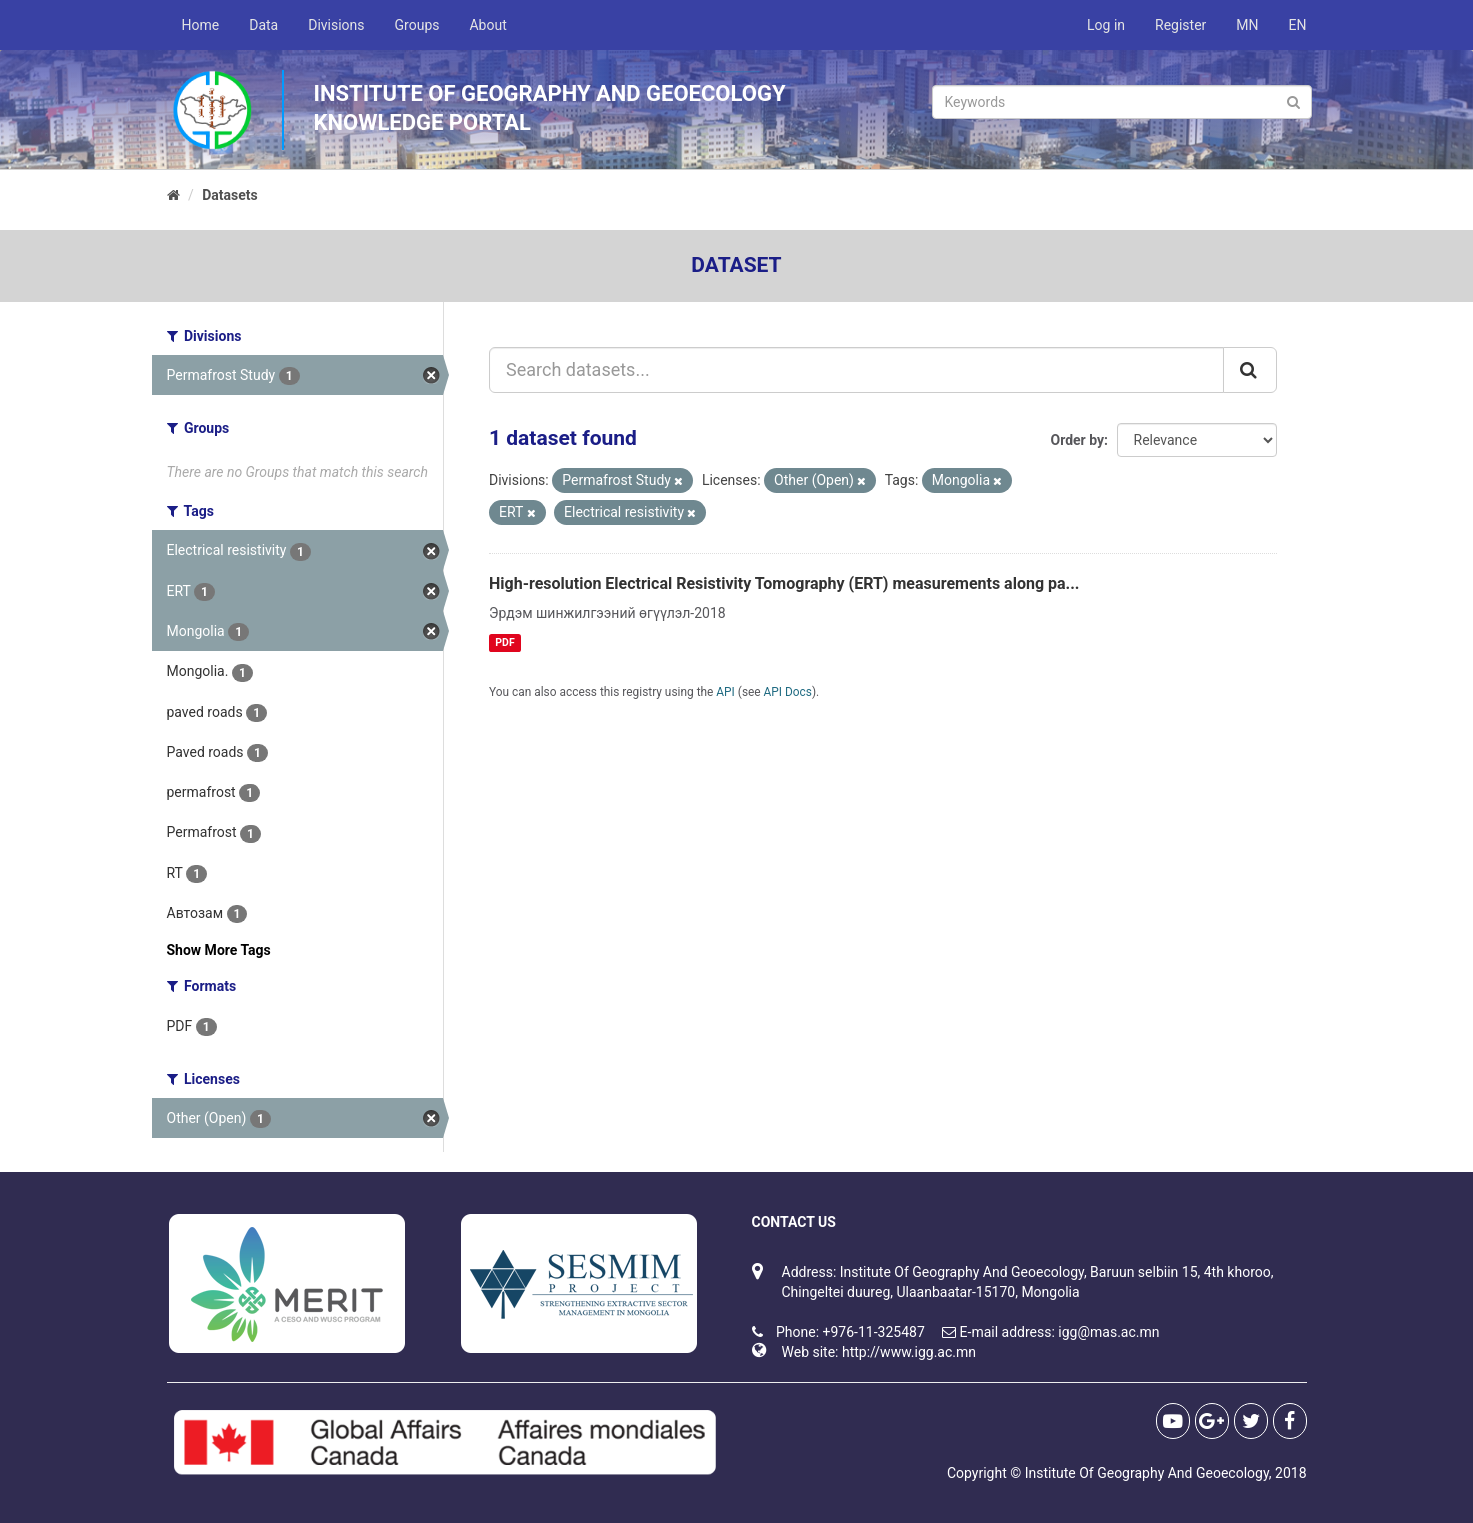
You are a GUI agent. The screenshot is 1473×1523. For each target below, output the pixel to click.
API (725, 692)
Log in (1106, 25)
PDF (504, 642)
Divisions (336, 25)
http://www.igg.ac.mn (909, 1352)
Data (263, 25)
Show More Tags (219, 950)
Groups (417, 25)
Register (1180, 25)
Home (201, 25)
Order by (1078, 440)
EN (1298, 25)
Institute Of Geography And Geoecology (1147, 1473)
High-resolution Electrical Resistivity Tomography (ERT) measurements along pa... (784, 583)
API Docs (788, 692)
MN (1247, 25)
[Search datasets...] (856, 370)
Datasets (230, 195)
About (487, 25)
